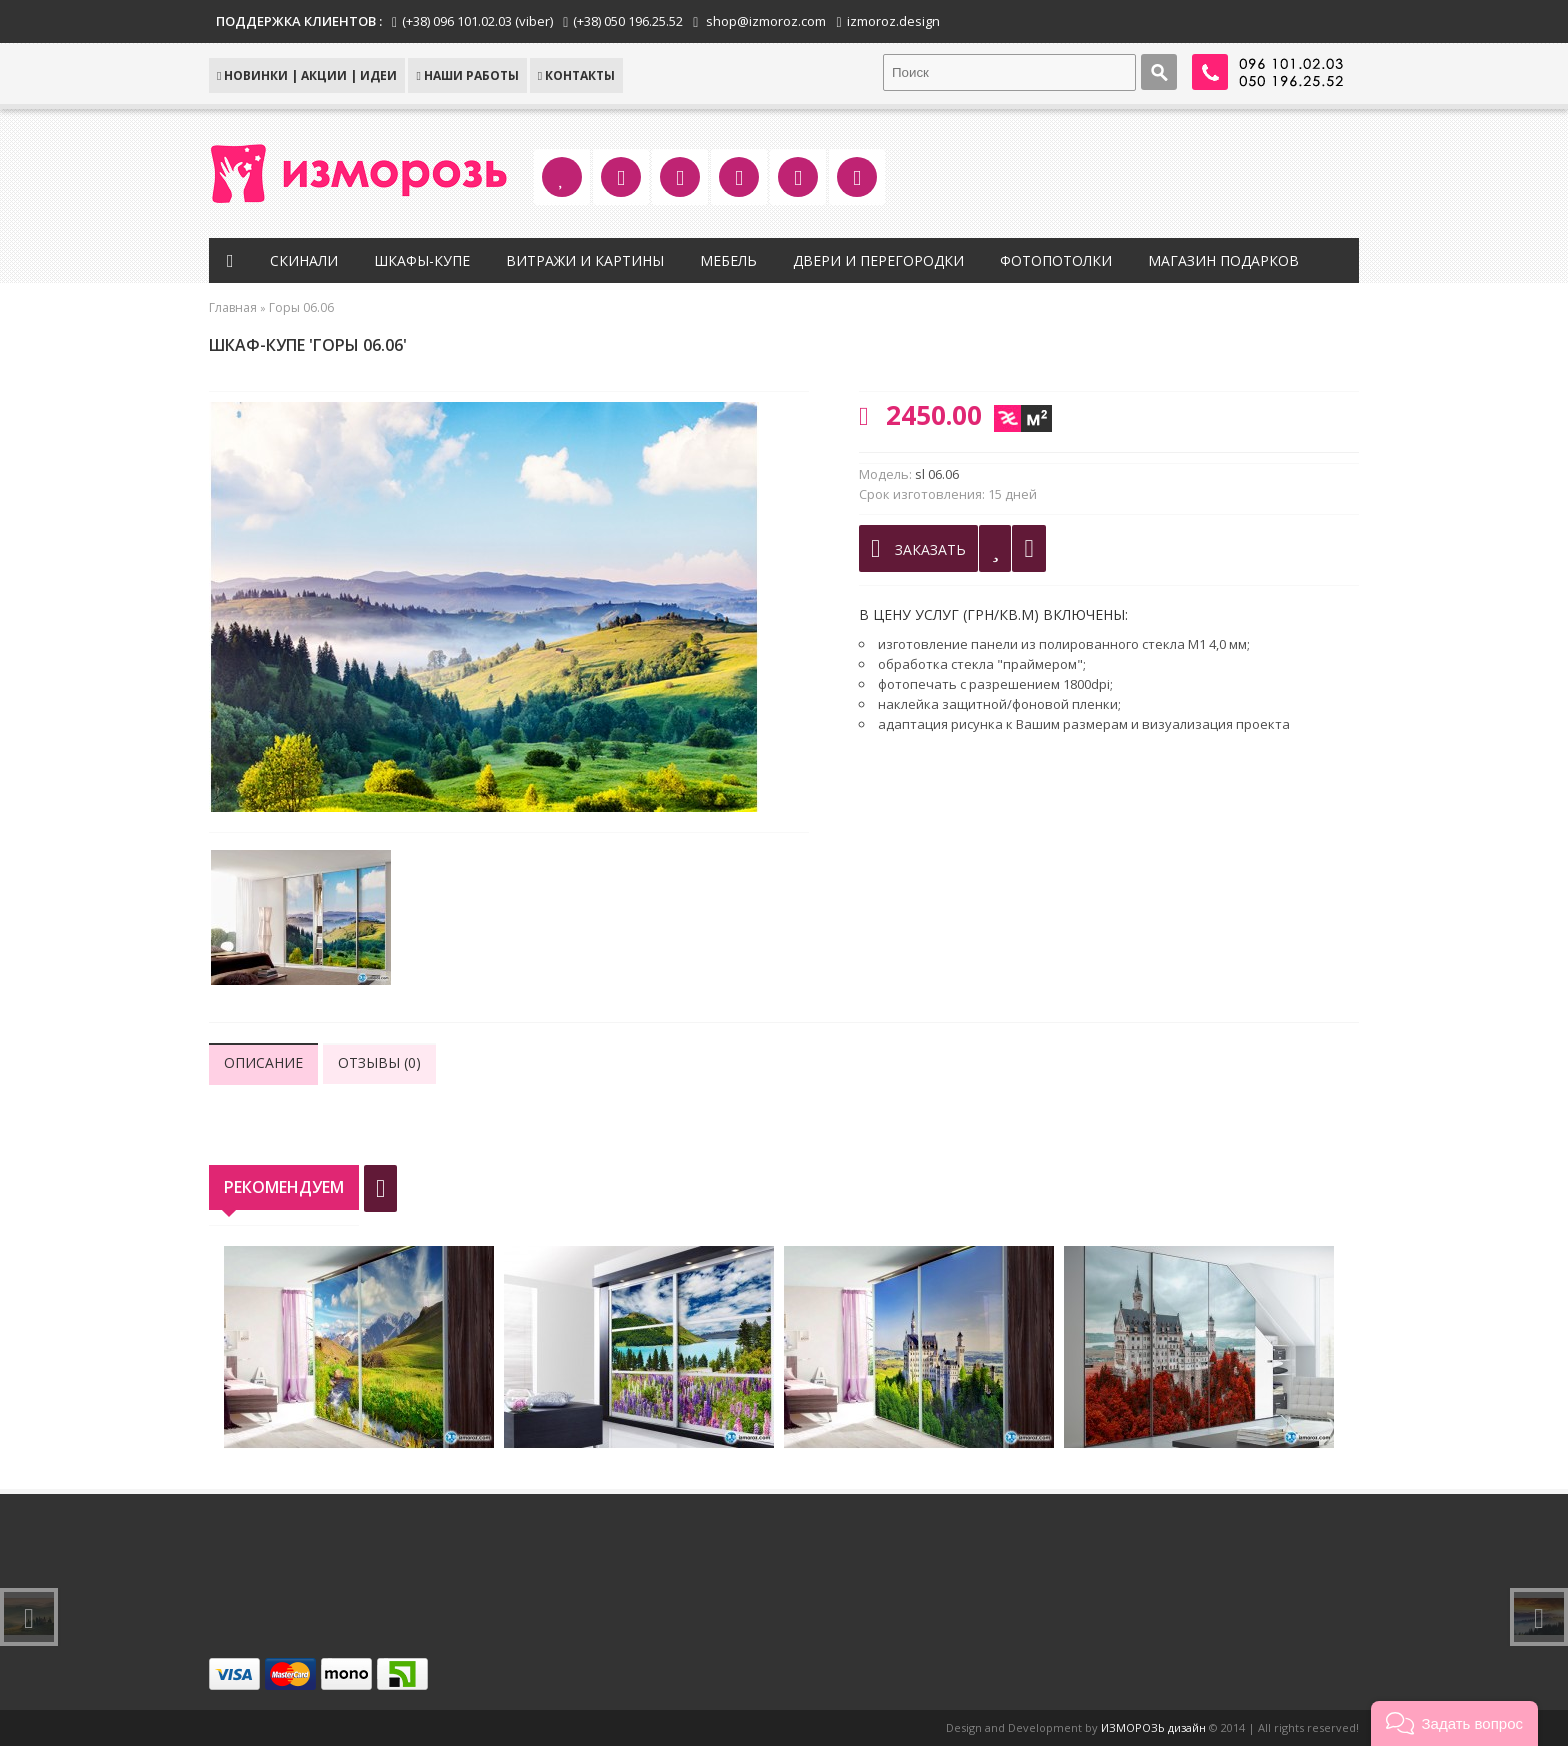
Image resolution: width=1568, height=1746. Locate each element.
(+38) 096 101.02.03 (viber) (477, 21)
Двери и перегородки (878, 260)
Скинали (304, 260)
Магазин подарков (1223, 260)
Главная (233, 307)
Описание (263, 1062)
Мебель (728, 260)
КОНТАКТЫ (576, 75)
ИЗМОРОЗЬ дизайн (1153, 1727)
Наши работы (467, 75)
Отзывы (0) (379, 1062)
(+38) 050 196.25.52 (628, 21)
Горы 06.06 (301, 307)
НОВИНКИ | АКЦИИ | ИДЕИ (307, 75)
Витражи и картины (585, 260)
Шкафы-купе (422, 260)
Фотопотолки (1056, 260)
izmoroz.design (893, 21)
